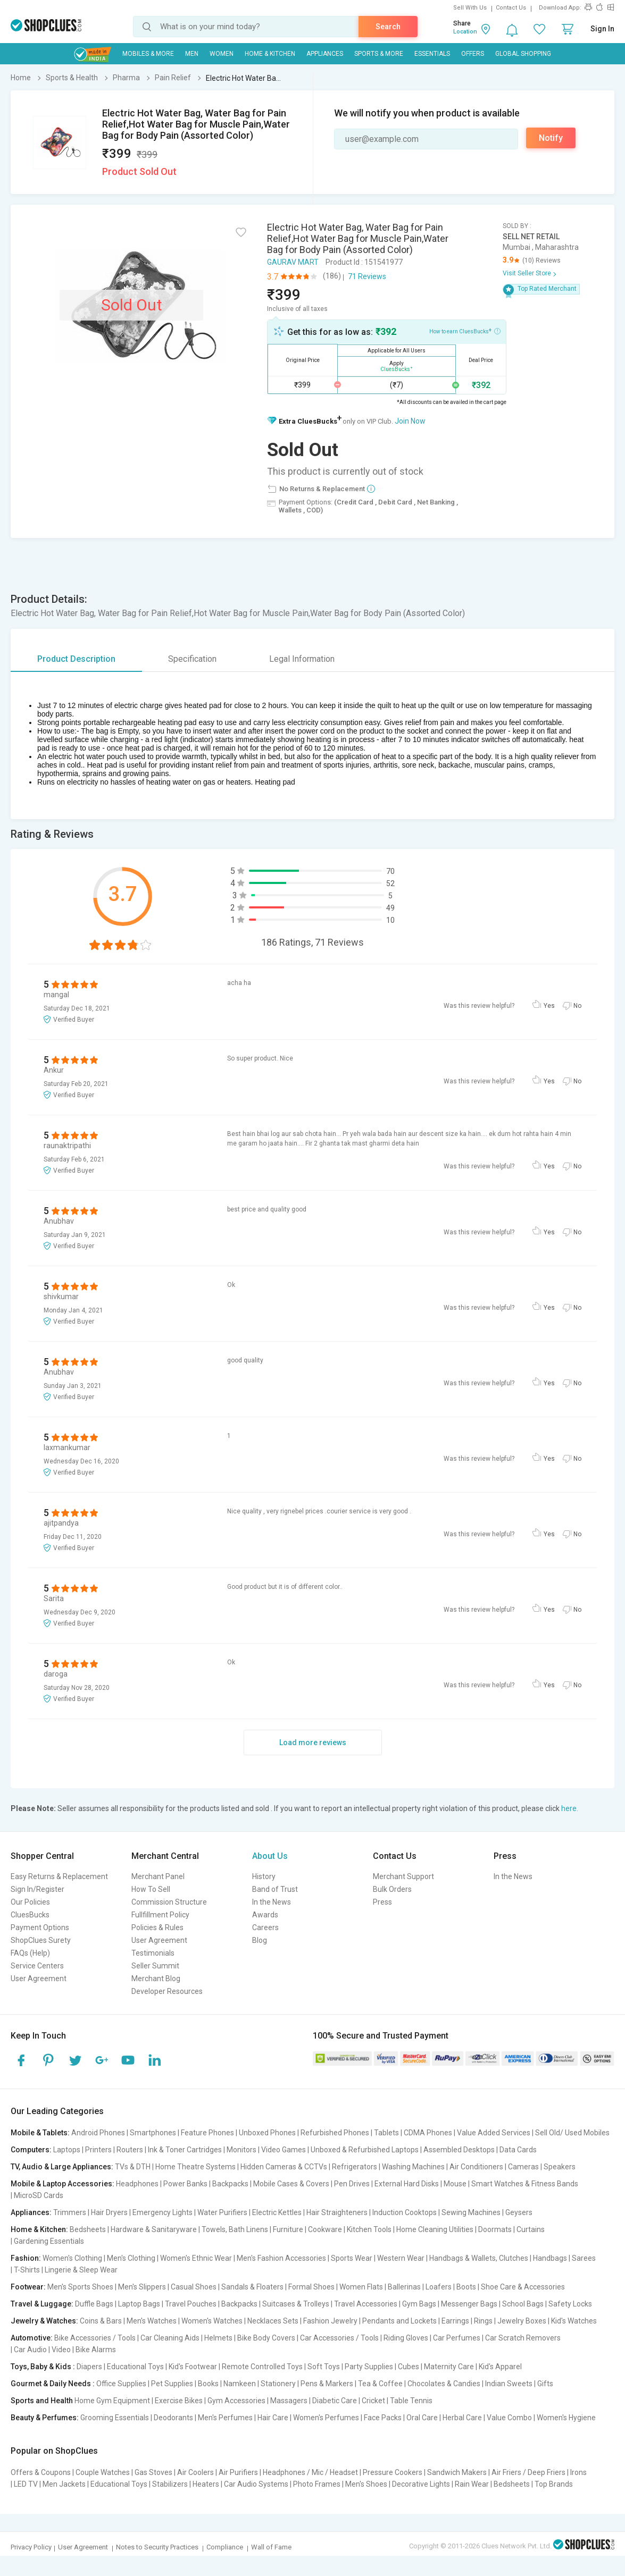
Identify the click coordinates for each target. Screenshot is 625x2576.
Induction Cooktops (404, 2212)
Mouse (455, 2183)
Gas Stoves (153, 2472)
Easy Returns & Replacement (59, 1876)
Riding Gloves (406, 2338)
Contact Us (511, 7)
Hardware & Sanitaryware (154, 2229)
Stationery (278, 2383)
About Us (270, 1856)
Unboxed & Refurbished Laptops (365, 2149)
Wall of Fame (271, 2547)
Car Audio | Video (42, 2349)
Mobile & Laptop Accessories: (62, 2183)
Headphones (137, 2183)
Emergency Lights (162, 2212)
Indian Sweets (508, 2383)
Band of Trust (275, 1889)
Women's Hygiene (566, 2417)
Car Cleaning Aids (169, 2338)
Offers (472, 53)
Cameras (523, 2166)
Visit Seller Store (527, 273)
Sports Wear (351, 2258)
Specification (192, 659)
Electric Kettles (277, 2212)
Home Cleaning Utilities (434, 2229)
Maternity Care (449, 2366)
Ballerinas (404, 2287)
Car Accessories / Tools (339, 2338)
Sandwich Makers (457, 2472)
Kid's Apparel (500, 2366)
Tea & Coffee (380, 2383)
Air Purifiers (238, 2472)
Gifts (545, 2383)
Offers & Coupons (41, 2472)
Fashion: (26, 2258)
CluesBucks (30, 1914)
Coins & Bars (101, 2321)
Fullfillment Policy (160, 1914)
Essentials (432, 53)
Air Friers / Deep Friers (528, 2472)
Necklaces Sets (272, 2321)
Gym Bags (419, 2304)
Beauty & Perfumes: (45, 2417)
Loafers (439, 2287)
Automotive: (32, 2338)
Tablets (386, 2132)
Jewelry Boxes (521, 2321)
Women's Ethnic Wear (196, 2258)
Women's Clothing (72, 2258)
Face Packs (383, 2417)
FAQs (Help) (30, 1953)
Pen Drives (352, 2183)
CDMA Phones (428, 2132)
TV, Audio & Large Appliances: (62, 2166)
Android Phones (98, 2132)
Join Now (410, 421)
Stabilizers (170, 2484)
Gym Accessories (236, 2400)
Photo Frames (316, 2484)
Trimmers (69, 2212)
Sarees (584, 2258)
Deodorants (173, 2417)
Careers (265, 1927)
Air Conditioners (476, 2166)
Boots (466, 2287)
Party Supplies (369, 2366)
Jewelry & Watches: (44, 2321)
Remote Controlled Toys (262, 2366)
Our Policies (30, 1902)
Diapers (89, 2366)
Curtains (530, 2229)
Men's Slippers (142, 2287)
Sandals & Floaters (252, 2287)
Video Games (283, 2149)
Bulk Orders (392, 1889)
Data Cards (518, 2149)
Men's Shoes (366, 2484)
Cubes (408, 2366)
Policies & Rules (157, 1927)
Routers (129, 2149)
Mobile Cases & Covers (291, 2183)
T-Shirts (27, 2270)
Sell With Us (470, 7)
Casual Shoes (193, 2287)
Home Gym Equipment (112, 2400)
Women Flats (361, 2287)
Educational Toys (135, 2366)
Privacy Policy (31, 2547)
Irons (578, 2472)
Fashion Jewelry (330, 2321)
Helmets (218, 2338)
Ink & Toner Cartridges (185, 2149)
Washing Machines (413, 2166)
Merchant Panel (158, 1876)
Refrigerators (354, 2166)
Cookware (325, 2229)
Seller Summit (155, 1966)
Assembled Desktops (459, 2149)
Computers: (31, 2149)
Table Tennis (411, 2400)
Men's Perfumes (225, 2417)
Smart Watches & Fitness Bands (524, 2183)
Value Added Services (493, 2132)
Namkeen (239, 2383)
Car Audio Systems (256, 2484)
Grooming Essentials (114, 2417)
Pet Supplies (172, 2383)
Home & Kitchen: (39, 2229)
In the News (271, 1902)
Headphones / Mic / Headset (310, 2472)
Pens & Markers (327, 2383)
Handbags (550, 2258)
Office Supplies (121, 2383)
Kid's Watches (574, 2321)
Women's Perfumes (326, 2417)
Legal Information (302, 659)
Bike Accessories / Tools (95, 2338)
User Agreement (38, 1978)
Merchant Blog (155, 1978)
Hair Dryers (109, 2212)
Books (208, 2383)
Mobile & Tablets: (40, 2132)
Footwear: (28, 2287)
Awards (265, 1914)
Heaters (206, 2484)
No (577, 1005)
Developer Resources (167, 1991)
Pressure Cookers (392, 2472)
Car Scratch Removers (523, 2338)
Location (465, 31)
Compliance (224, 2547)
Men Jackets (64, 2484)
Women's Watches (212, 2321)
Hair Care (272, 2417)
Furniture (288, 2229)
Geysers (518, 2212)
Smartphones (153, 2132)
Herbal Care (462, 2417)
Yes (549, 1005)
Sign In (602, 28)
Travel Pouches (190, 2304)
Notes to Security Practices (157, 2547)
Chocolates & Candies (443, 2383)
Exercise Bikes (179, 2400)
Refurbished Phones (335, 2132)
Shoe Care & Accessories (523, 2287)
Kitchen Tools (369, 2229)
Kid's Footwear (193, 2366)
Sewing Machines (471, 2212)
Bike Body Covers (266, 2338)
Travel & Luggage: (42, 2304)
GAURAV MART (293, 262)
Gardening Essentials (49, 2241)
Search (388, 26)
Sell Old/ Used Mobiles (572, 2132)
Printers (98, 2149)
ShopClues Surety (41, 1940)
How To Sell (150, 1889)
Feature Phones (207, 2132)
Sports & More (378, 53)
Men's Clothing (131, 2258)
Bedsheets (88, 2229)
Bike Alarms (96, 2349)
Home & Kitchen (270, 53)
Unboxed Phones (267, 2132)
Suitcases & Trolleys (295, 2304)
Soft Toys (323, 2366)
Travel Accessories (365, 2304)
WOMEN (222, 53)
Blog (259, 1940)
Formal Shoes (311, 2287)
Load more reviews (312, 1742)
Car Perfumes (456, 2338)
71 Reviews (367, 276)
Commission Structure (169, 1902)
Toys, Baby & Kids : (43, 2366)
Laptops (66, 2149)
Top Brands (554, 2484)
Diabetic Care (334, 2400)
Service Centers (37, 1966)
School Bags (523, 2304)
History (264, 1876)
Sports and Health (42, 2400)
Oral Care (422, 2417)
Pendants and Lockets (399, 2321)
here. (569, 1808)
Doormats (495, 2229)
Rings (483, 2321)
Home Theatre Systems (195, 2166)
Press (382, 1902)
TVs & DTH (133, 2166)
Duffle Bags (94, 2304)
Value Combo (509, 2417)
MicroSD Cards (38, 2195)
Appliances (324, 53)
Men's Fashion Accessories (281, 2258)
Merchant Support (403, 1876)
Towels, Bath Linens (235, 2229)
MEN (191, 53)
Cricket (373, 2400)
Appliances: (31, 2212)
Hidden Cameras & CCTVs (283, 2166)
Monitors (241, 2149)
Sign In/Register (37, 1889)
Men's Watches (152, 2321)
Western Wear (400, 2258)
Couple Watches (103, 2472)
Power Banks (185, 2183)
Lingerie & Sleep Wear (81, 2270)
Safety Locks (570, 2304)
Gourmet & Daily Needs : (53, 2383)
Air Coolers (195, 2472)
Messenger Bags (469, 2304)
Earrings (455, 2321)
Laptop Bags (139, 2304)
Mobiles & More (148, 53)
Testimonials (152, 1953)
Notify (551, 138)
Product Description (76, 659)
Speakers (560, 2166)
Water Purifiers (222, 2212)
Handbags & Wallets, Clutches (478, 2258)
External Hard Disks (406, 2183)
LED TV (26, 2484)
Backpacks (230, 2183)
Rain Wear (472, 2484)
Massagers (288, 2400)
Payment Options (40, 1927)
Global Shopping (523, 53)
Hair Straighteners (337, 2212)
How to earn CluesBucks (465, 330)
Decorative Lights (421, 2484)
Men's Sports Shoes (80, 2287)
